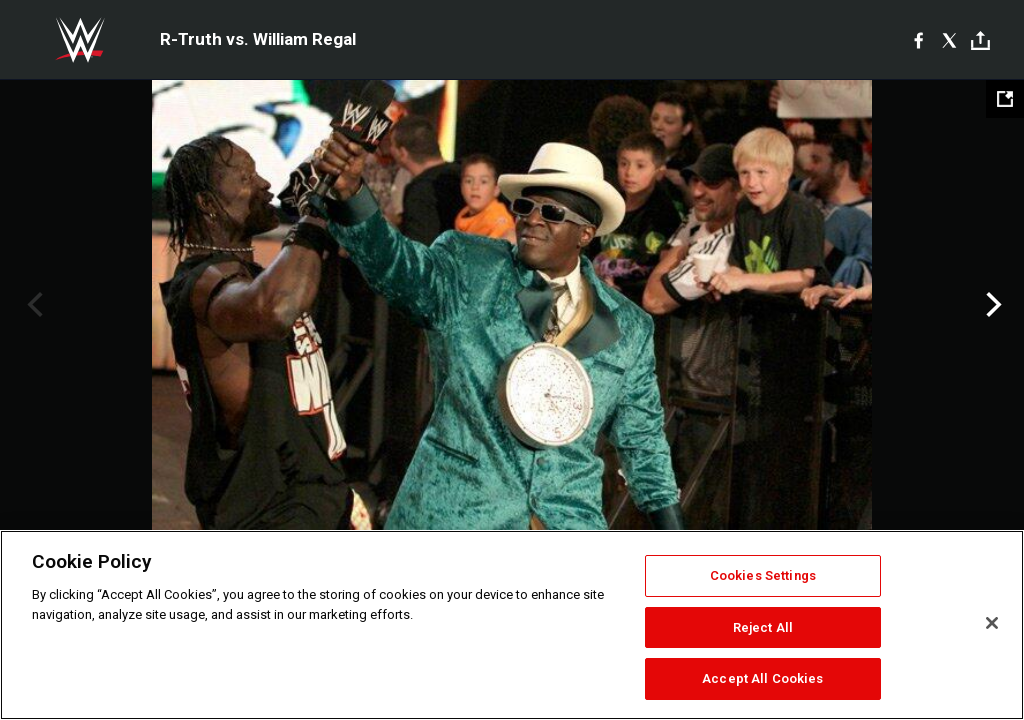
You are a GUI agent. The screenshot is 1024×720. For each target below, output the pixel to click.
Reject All (763, 627)
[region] (512, 625)
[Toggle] (980, 40)
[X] (949, 40)
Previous (32, 305)
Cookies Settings (763, 575)
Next (991, 305)
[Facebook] (918, 40)
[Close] (992, 623)
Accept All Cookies (762, 678)
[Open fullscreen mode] (1005, 99)
